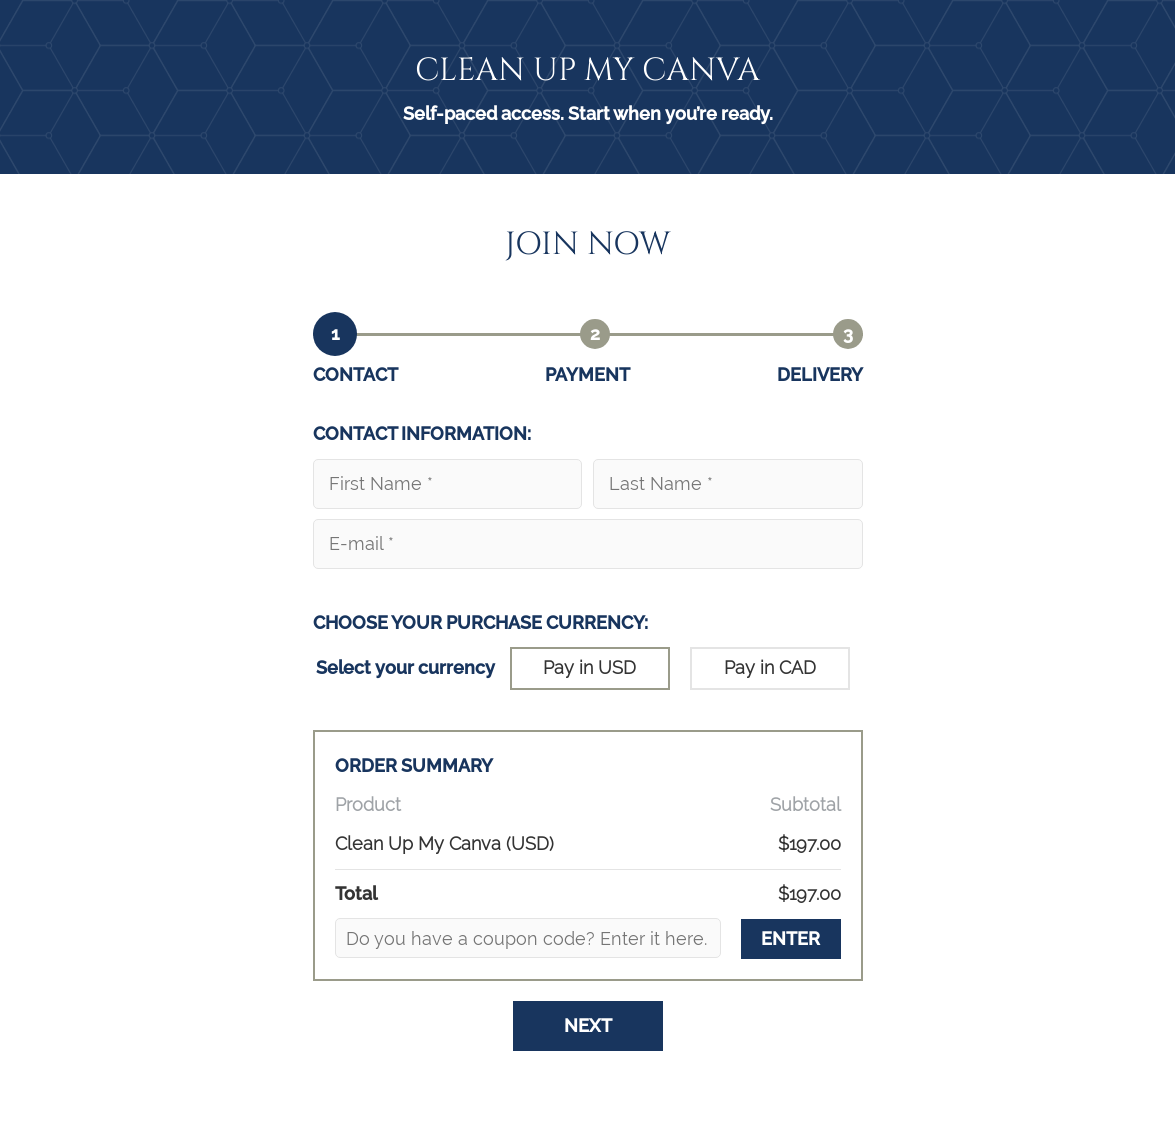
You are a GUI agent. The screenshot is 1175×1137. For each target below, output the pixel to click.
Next (588, 1025)
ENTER (790, 938)
